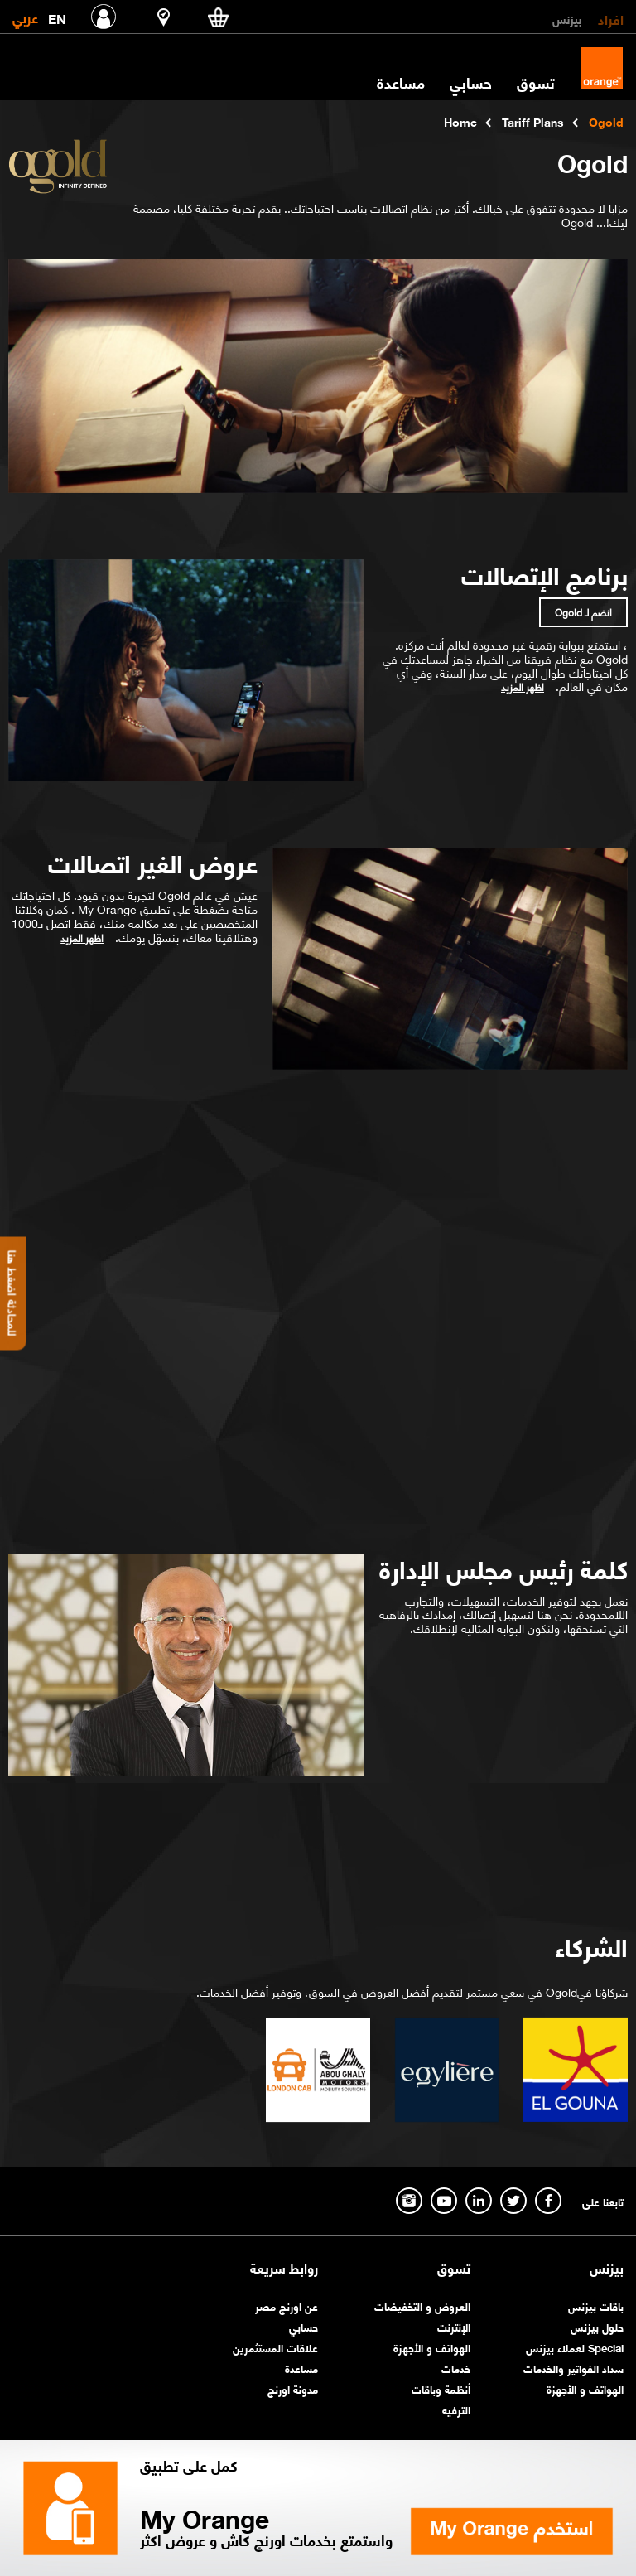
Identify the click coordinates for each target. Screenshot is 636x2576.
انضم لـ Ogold (583, 611)
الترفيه (456, 2409)
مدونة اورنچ (292, 2388)
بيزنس (566, 18)
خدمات (455, 2367)
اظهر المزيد (522, 687)
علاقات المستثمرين (275, 2347)
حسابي (471, 82)
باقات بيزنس (596, 2305)
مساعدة (401, 82)
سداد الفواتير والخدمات (573, 2367)
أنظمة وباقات (441, 2388)
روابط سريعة (284, 2267)
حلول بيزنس (597, 2326)
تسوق (536, 82)
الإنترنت (453, 2326)
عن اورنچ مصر (286, 2305)
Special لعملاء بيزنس (575, 2347)
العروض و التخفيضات (422, 2305)
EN (57, 15)
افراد (611, 18)
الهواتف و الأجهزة (585, 2388)
